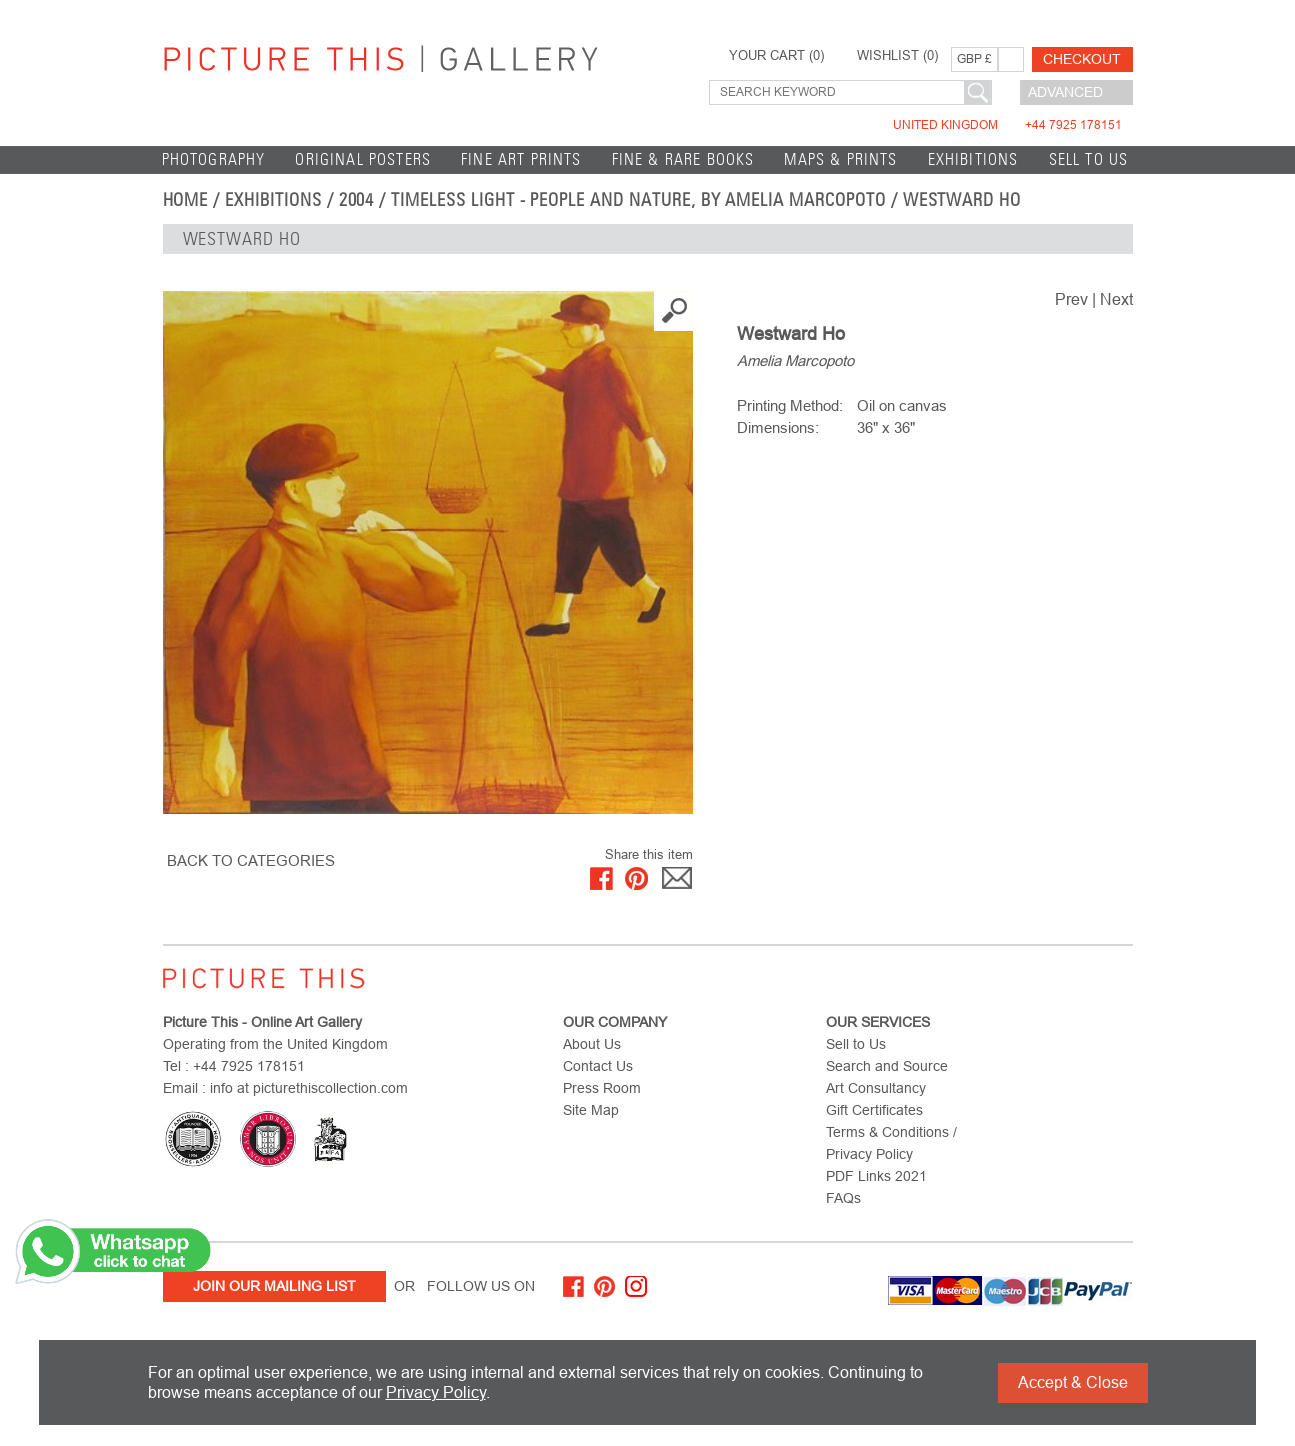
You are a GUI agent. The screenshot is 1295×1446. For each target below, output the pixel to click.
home (186, 200)
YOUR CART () (776, 56)
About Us (592, 1044)
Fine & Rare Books (683, 159)
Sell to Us (1089, 159)
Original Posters (363, 159)
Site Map (591, 1110)
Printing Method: (790, 405)
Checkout (1082, 59)
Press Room (602, 1088)
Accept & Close (1073, 1382)
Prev (1071, 299)
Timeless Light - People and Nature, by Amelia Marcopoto (638, 200)
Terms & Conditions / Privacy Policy (891, 1143)
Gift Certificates (874, 1110)
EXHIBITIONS (973, 159)
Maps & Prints (840, 159)
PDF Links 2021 (876, 1176)
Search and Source (887, 1066)
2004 (357, 200)
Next (1116, 299)
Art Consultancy (876, 1088)
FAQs (843, 1198)
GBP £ (974, 59)
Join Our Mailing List (274, 1286)
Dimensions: (778, 427)
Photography (214, 159)
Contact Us (598, 1066)
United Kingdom (1007, 125)
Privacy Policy (436, 1392)
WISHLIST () (897, 56)
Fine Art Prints (521, 159)
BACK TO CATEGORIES (251, 860)
